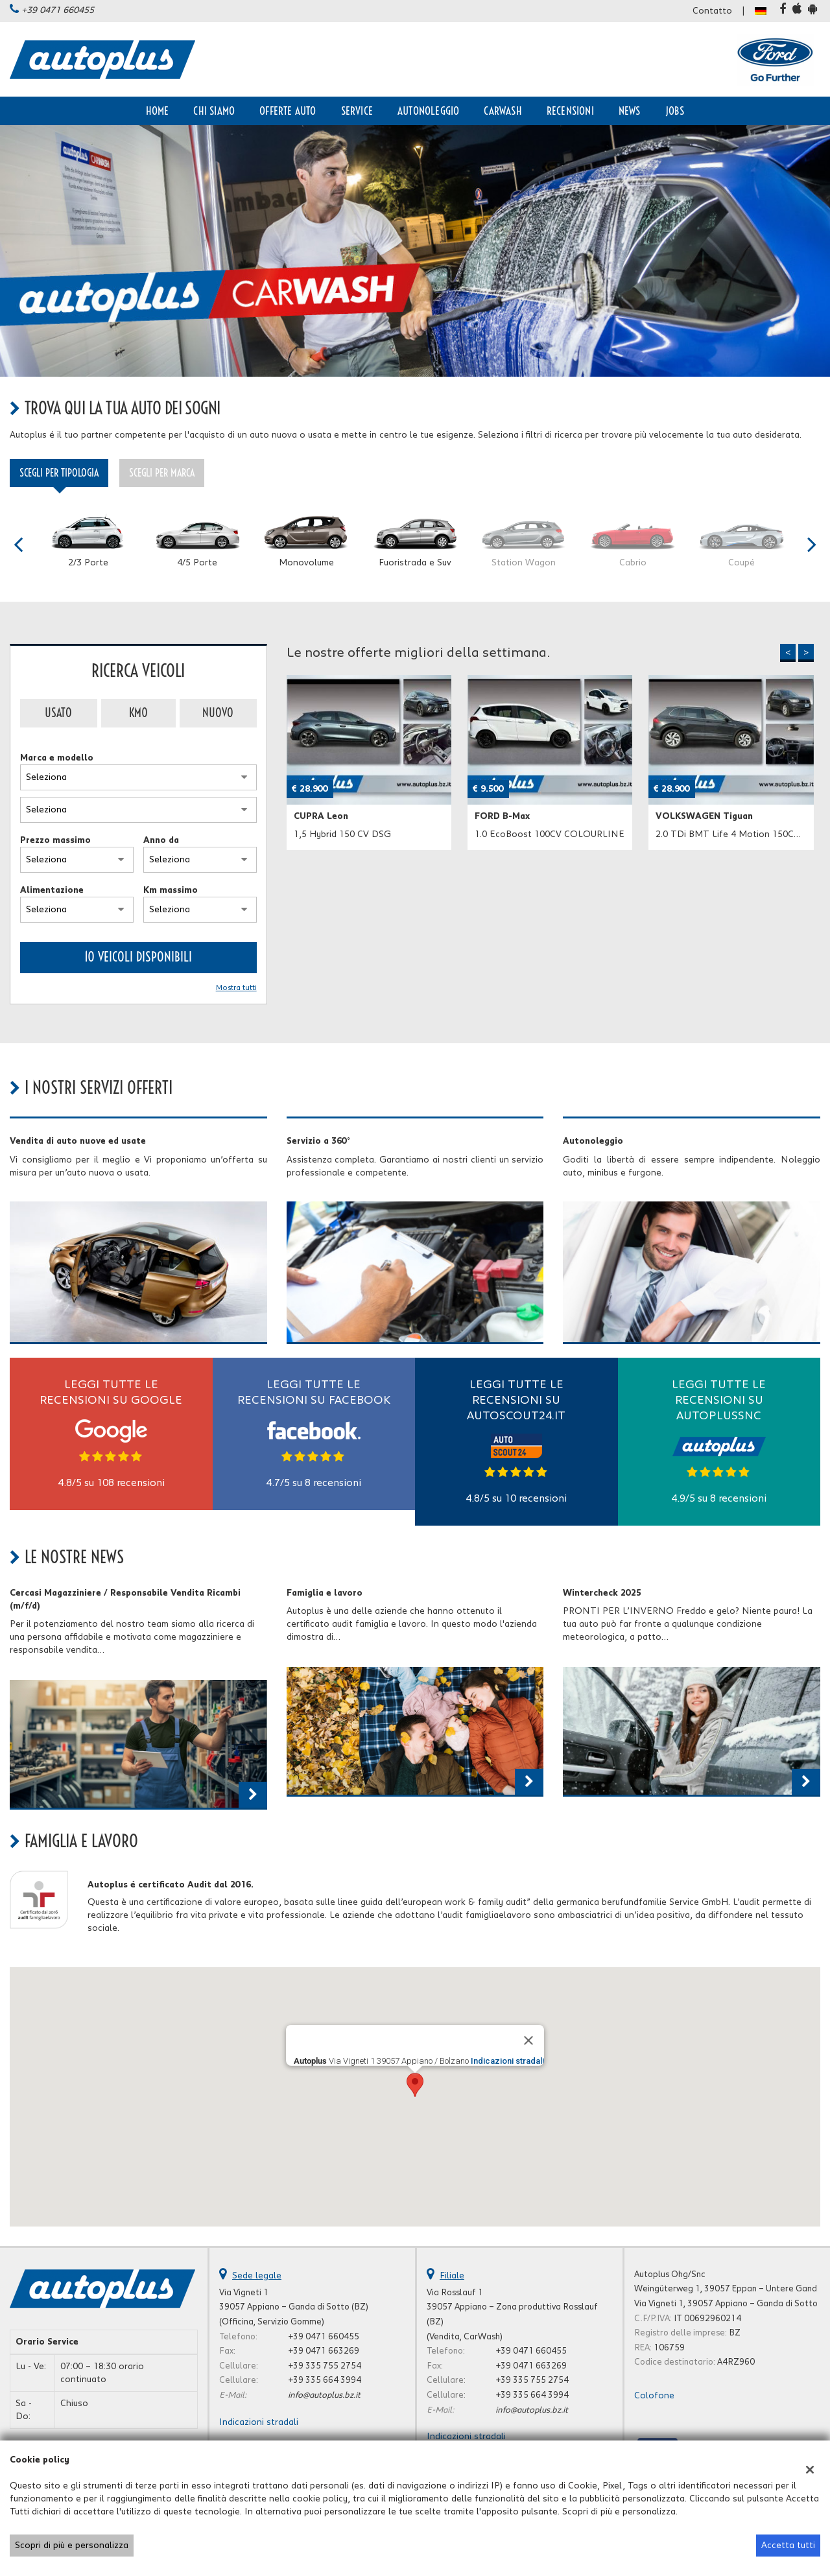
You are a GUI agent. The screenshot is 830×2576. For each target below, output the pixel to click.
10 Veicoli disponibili (138, 957)
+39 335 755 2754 (324, 2365)
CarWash (502, 110)
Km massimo (170, 890)
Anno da (161, 840)
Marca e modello (56, 757)
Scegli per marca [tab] (162, 472)
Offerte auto (287, 110)
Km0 (138, 712)
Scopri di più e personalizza (71, 2545)
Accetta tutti (788, 2545)
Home (157, 110)
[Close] (528, 2040)
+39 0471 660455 (57, 10)
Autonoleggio (428, 110)
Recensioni (570, 110)
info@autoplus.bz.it (324, 2395)
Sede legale (256, 2275)
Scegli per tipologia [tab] (59, 472)
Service (357, 110)
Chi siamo (214, 110)
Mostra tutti (236, 987)
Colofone (654, 2395)
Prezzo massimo (55, 840)
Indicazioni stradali (507, 2061)
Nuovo (217, 712)
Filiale (452, 2275)
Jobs (675, 110)
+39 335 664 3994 (324, 2380)
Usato (58, 712)
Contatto (712, 11)
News (630, 110)
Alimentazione (52, 890)
